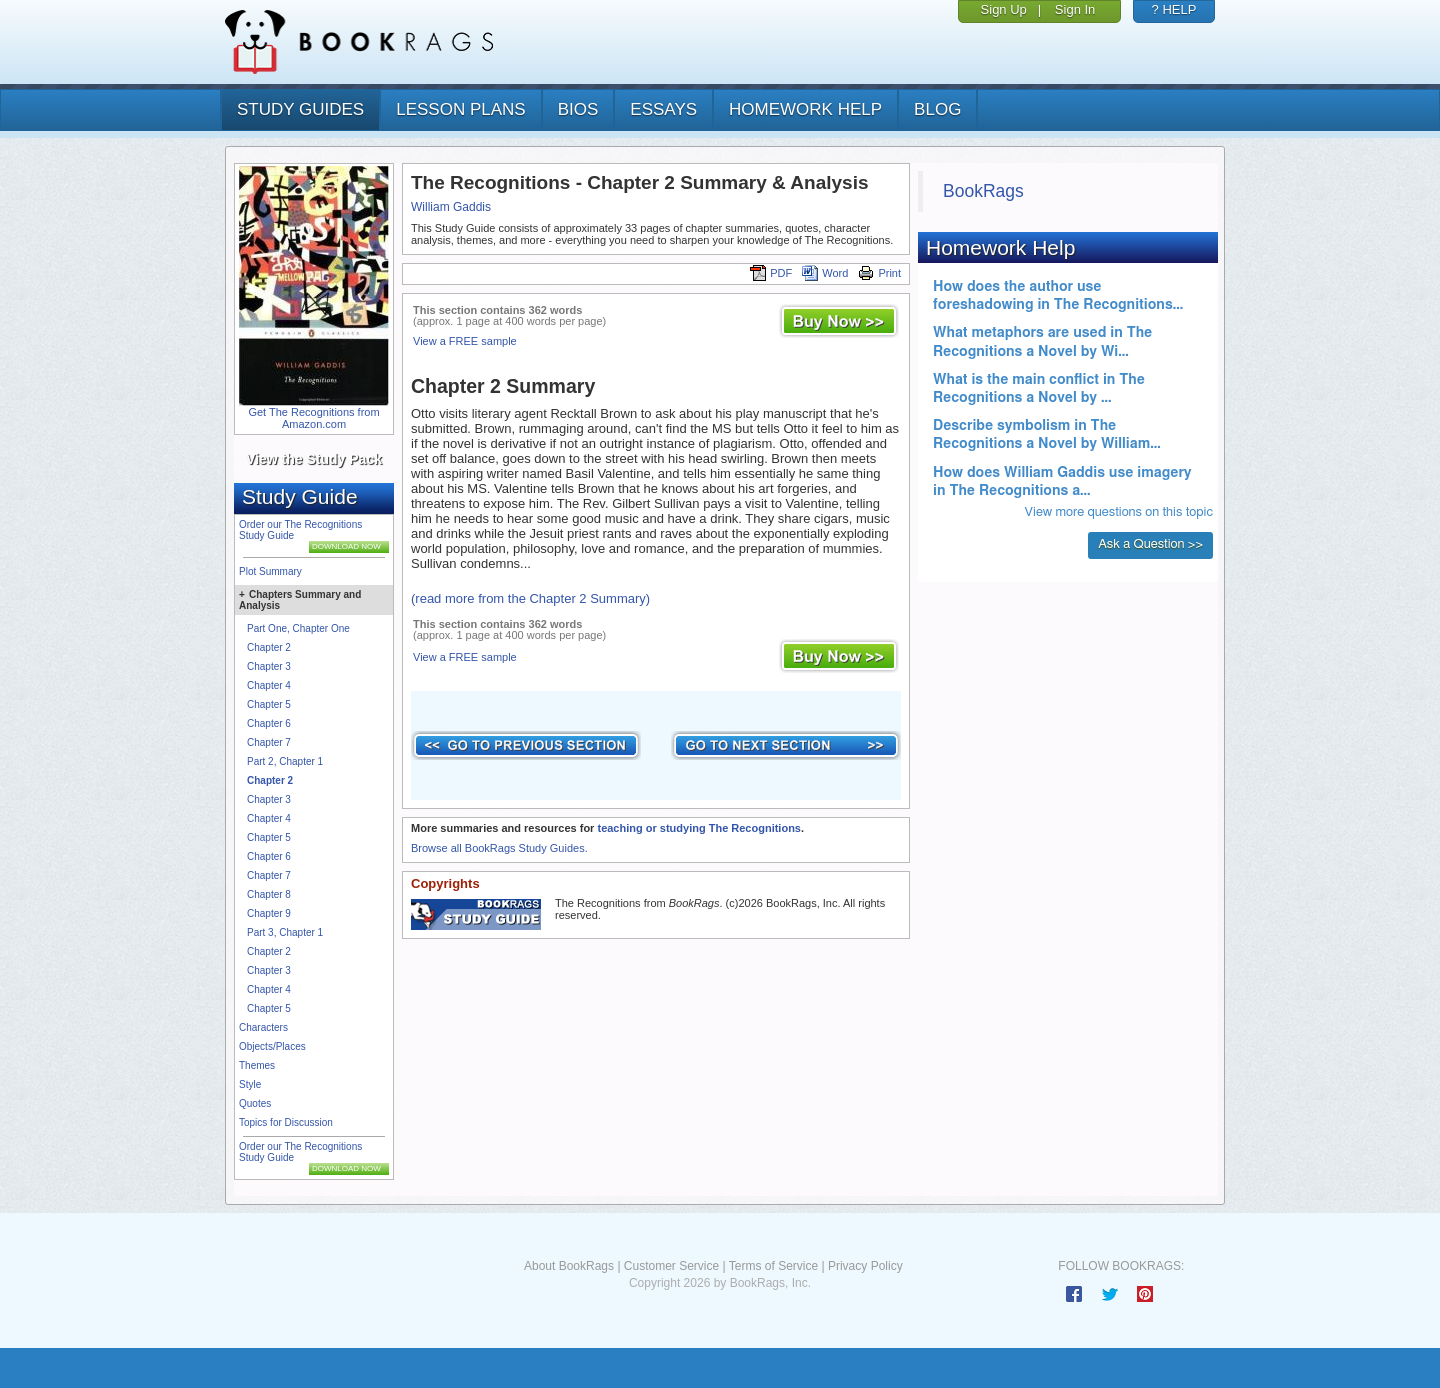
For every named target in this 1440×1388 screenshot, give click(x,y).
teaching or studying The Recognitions (699, 828)
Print (879, 273)
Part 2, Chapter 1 (285, 761)
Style (250, 1084)
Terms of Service (773, 1266)
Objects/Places (272, 1046)
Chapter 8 (269, 894)
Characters (263, 1027)
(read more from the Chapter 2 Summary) (530, 598)
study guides (300, 109)
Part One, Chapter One (298, 628)
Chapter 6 (269, 723)
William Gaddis (451, 207)
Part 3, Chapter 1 (285, 932)
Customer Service (671, 1266)
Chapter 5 (269, 704)
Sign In (1075, 9)
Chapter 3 (269, 666)
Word (825, 273)
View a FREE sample (465, 341)
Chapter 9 (269, 913)
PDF (771, 273)
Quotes (255, 1103)
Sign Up (1004, 9)
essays (663, 109)
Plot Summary (270, 571)
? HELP (1174, 9)
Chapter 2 (269, 647)
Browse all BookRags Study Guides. (499, 848)
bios (578, 109)
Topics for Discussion (286, 1122)
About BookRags (569, 1266)
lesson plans (460, 109)
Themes (257, 1065)
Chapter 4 (269, 685)
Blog (937, 109)
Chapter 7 (269, 742)
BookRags (983, 191)
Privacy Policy (865, 1266)
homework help (805, 109)
